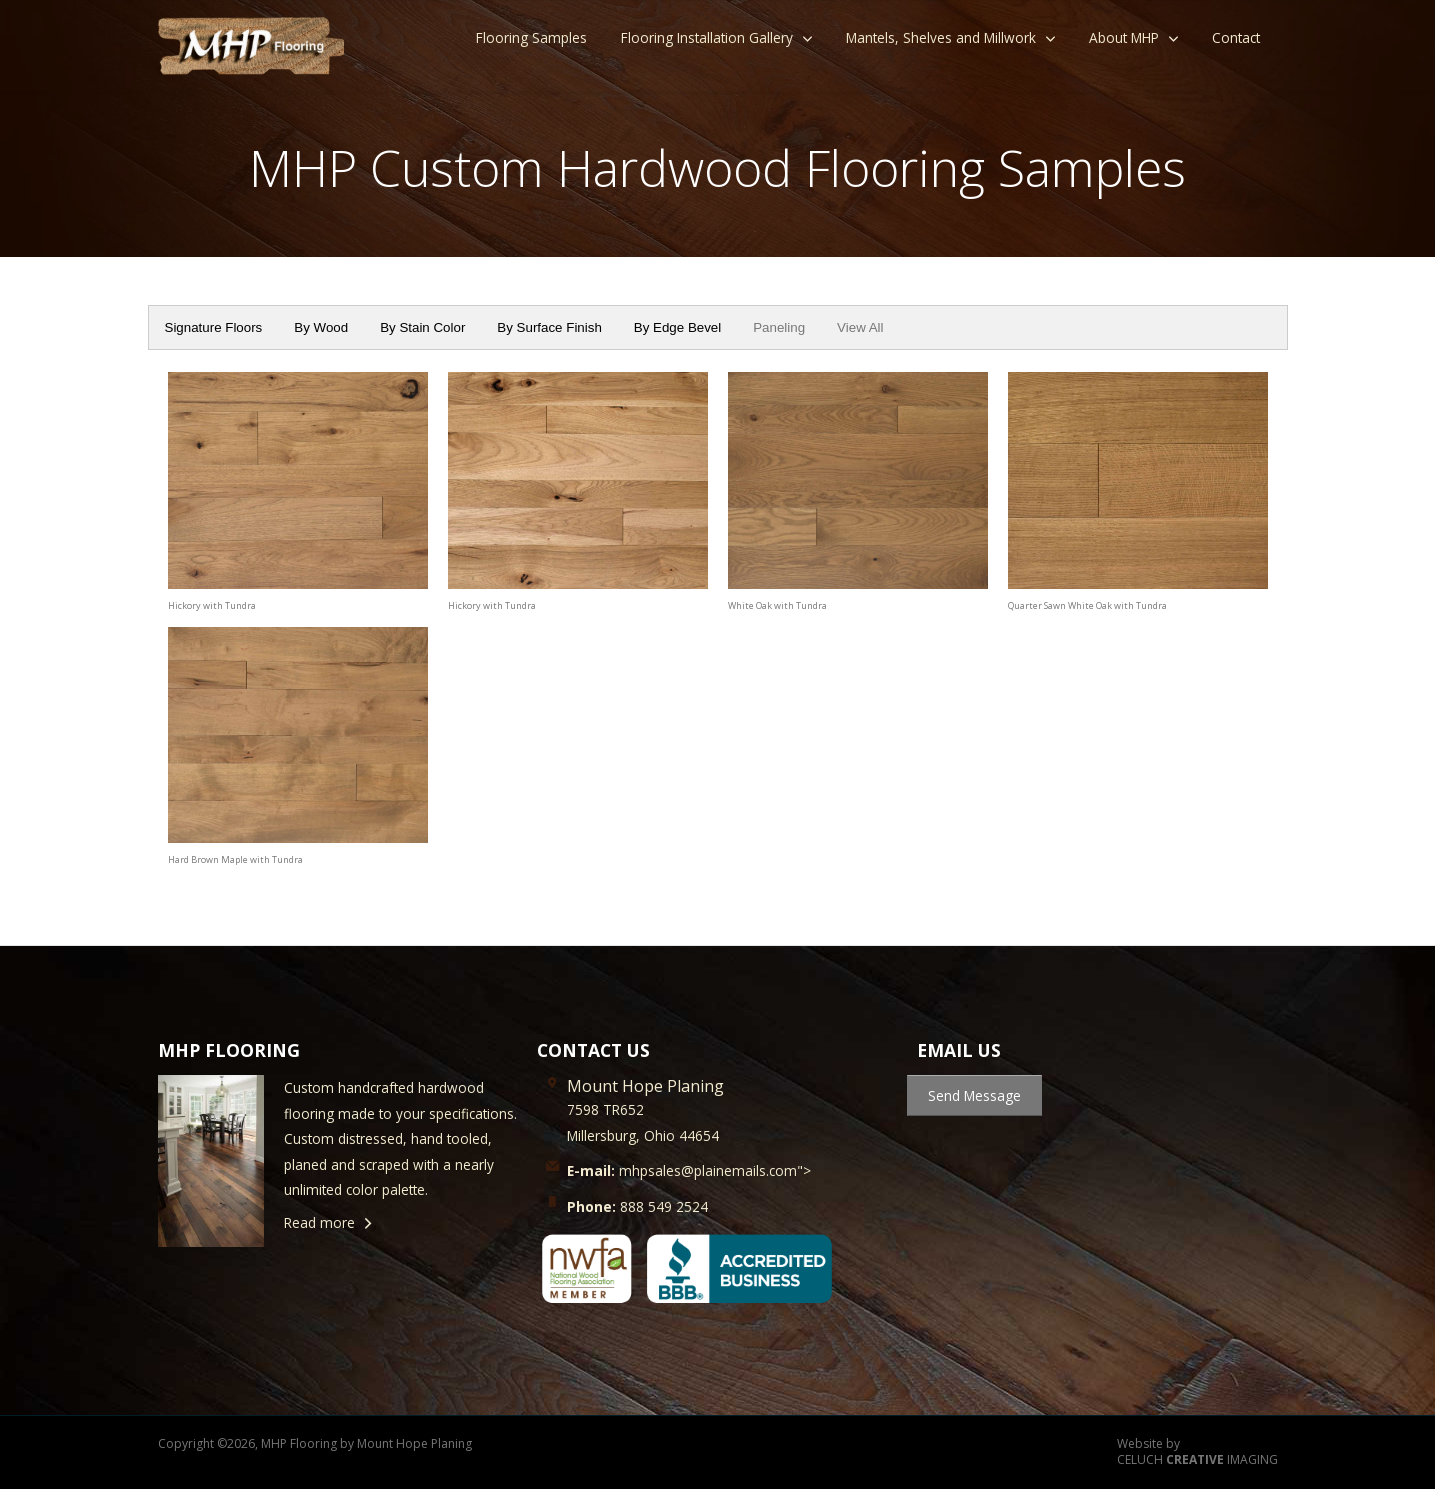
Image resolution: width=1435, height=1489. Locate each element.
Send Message (974, 1095)
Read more (319, 1222)
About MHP (1124, 37)
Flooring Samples (531, 37)
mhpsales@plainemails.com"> (689, 1170)
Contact (1236, 37)
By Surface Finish (549, 327)
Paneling (779, 327)
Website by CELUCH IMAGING (1197, 1452)
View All (860, 327)
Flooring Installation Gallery (707, 37)
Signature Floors (214, 327)
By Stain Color (422, 327)
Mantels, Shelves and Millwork (941, 37)
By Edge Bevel (677, 327)
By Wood (321, 327)
